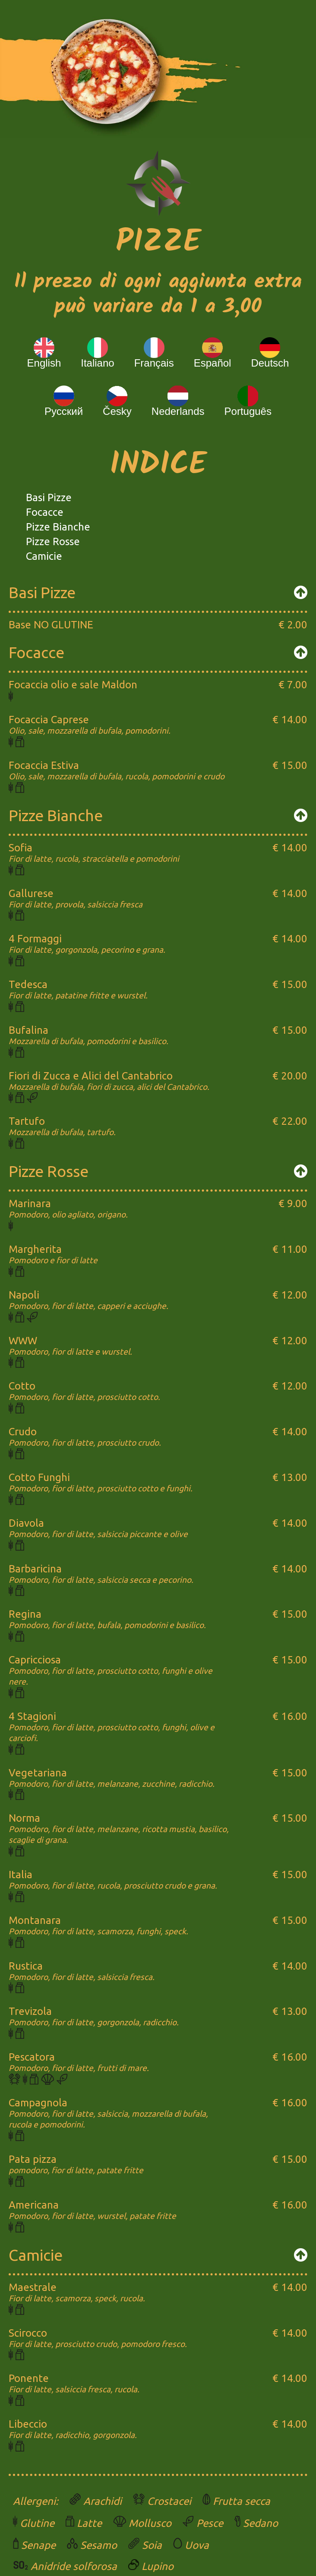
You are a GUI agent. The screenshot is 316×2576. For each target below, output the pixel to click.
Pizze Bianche (58, 527)
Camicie (44, 556)
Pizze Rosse (53, 541)
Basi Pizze (49, 497)
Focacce (44, 512)
